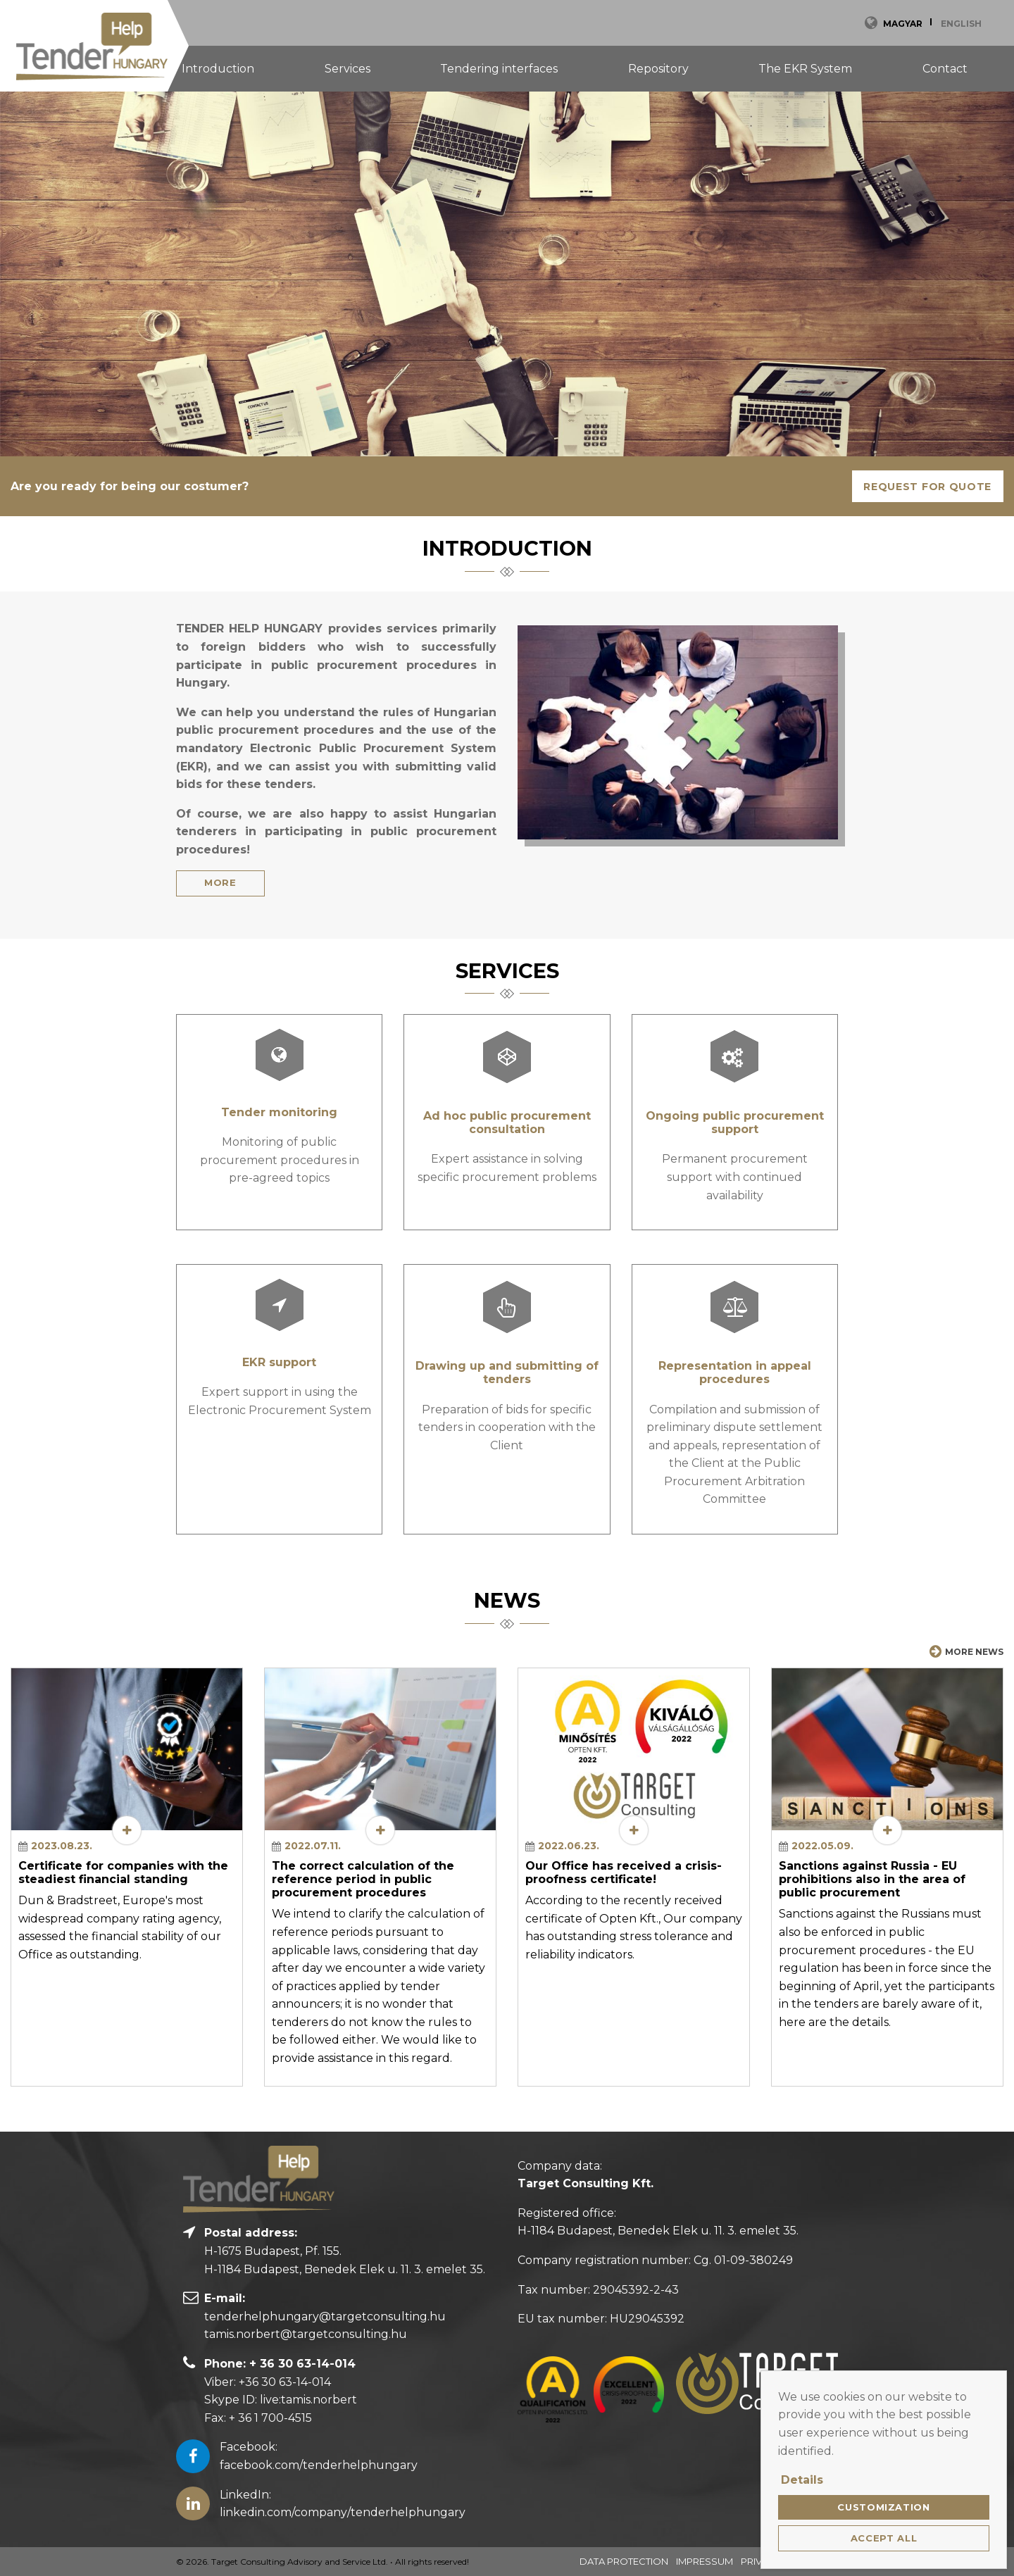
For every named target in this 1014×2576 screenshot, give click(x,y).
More (220, 882)
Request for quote (927, 486)
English (961, 23)
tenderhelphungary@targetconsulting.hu (325, 2316)
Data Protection (624, 2561)
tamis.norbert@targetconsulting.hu (305, 2334)
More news (966, 1651)
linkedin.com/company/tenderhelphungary (342, 2512)
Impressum (704, 2561)
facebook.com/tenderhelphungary (319, 2465)
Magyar (902, 23)
